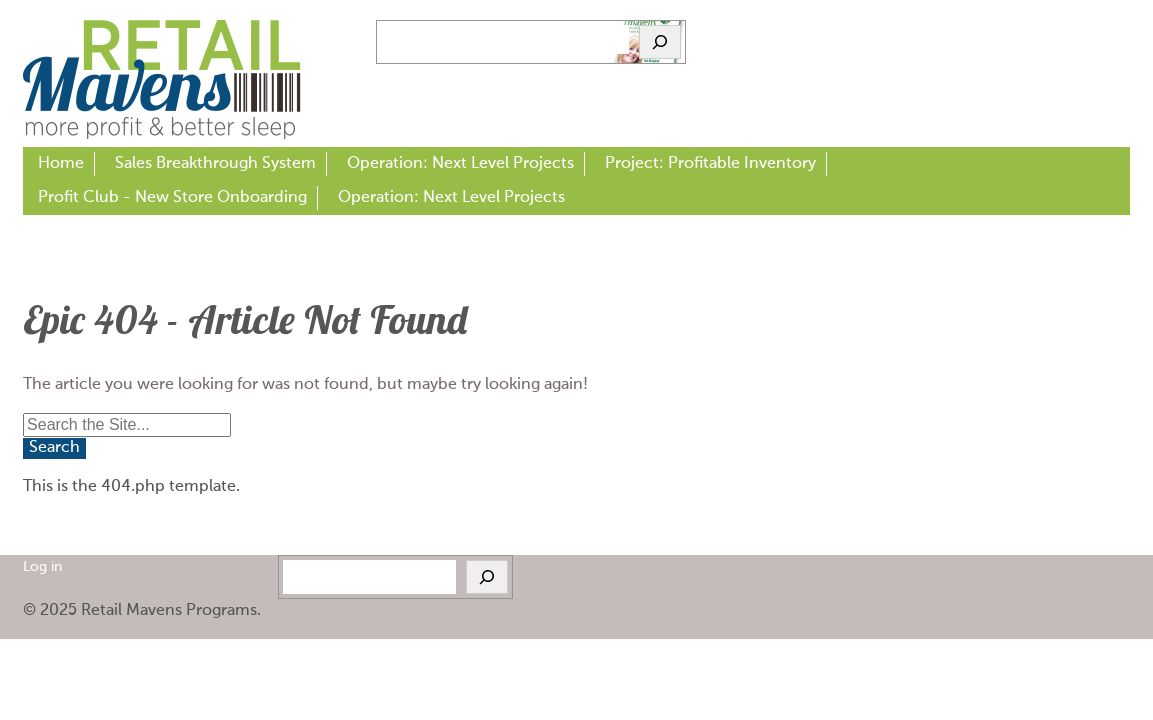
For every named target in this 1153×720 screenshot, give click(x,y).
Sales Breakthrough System (215, 164)
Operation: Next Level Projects (460, 164)
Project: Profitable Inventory (710, 164)
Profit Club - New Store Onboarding (172, 198)
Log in (42, 567)
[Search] (660, 42)
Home (61, 164)
